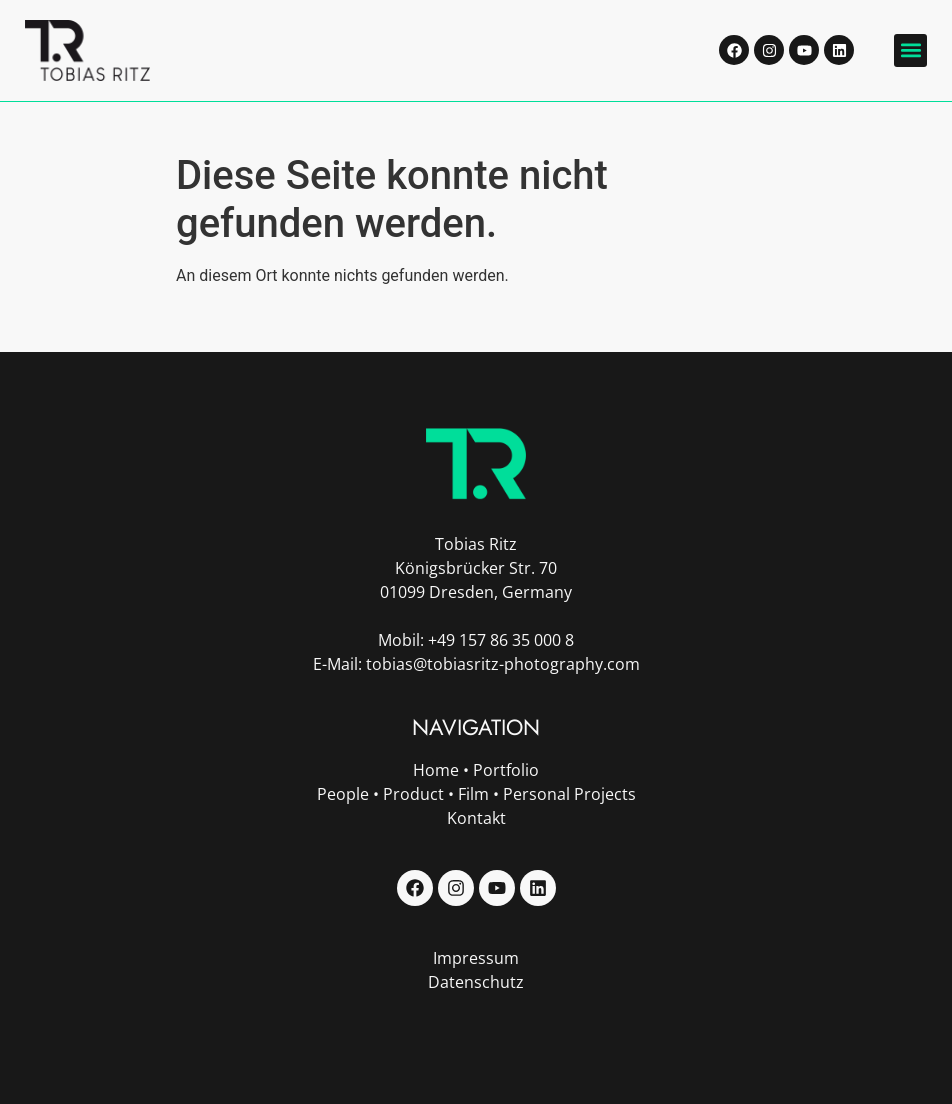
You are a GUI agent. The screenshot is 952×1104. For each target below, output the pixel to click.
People (343, 794)
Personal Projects (569, 794)
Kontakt (476, 818)
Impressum (476, 958)
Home (436, 770)
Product (413, 794)
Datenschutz (476, 982)
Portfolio (506, 770)
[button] (910, 50)
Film (473, 794)
